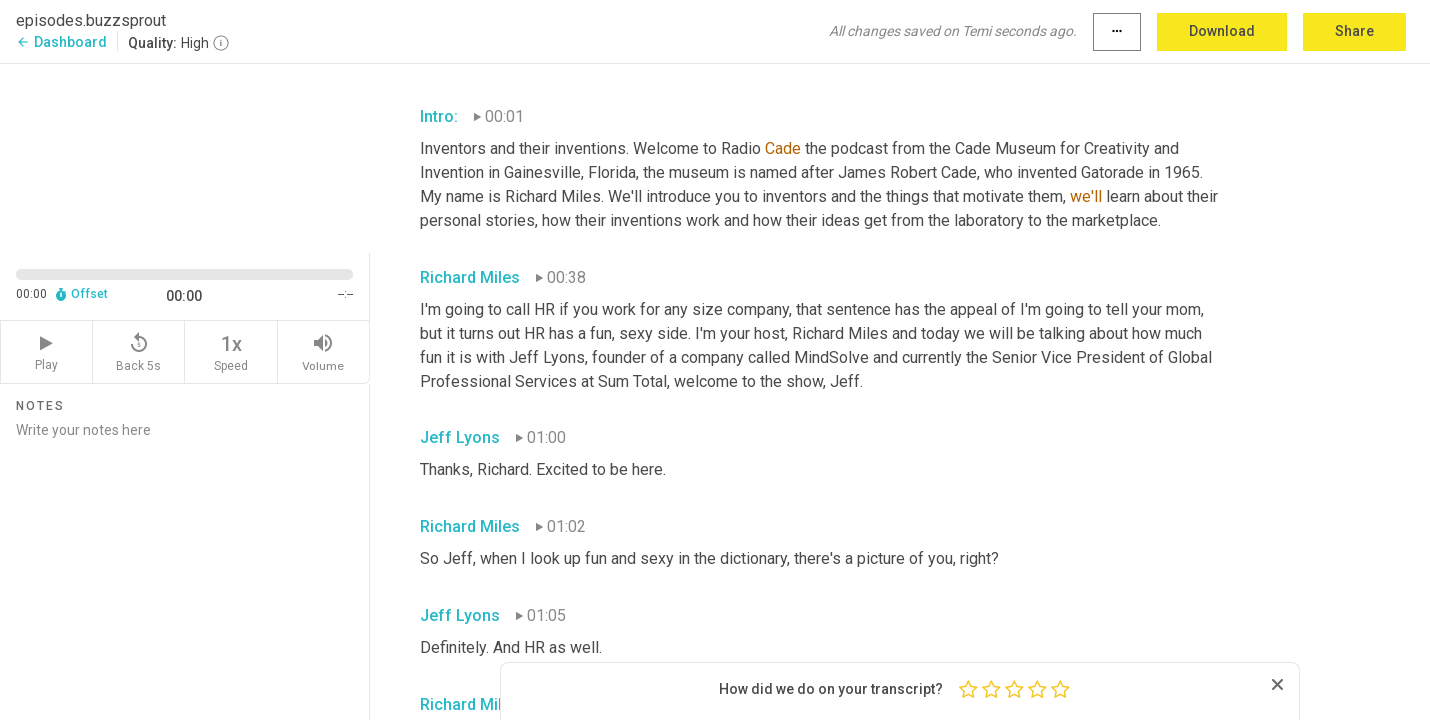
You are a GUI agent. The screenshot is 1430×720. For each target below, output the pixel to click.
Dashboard (61, 42)
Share (1354, 31)
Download (1222, 31)
